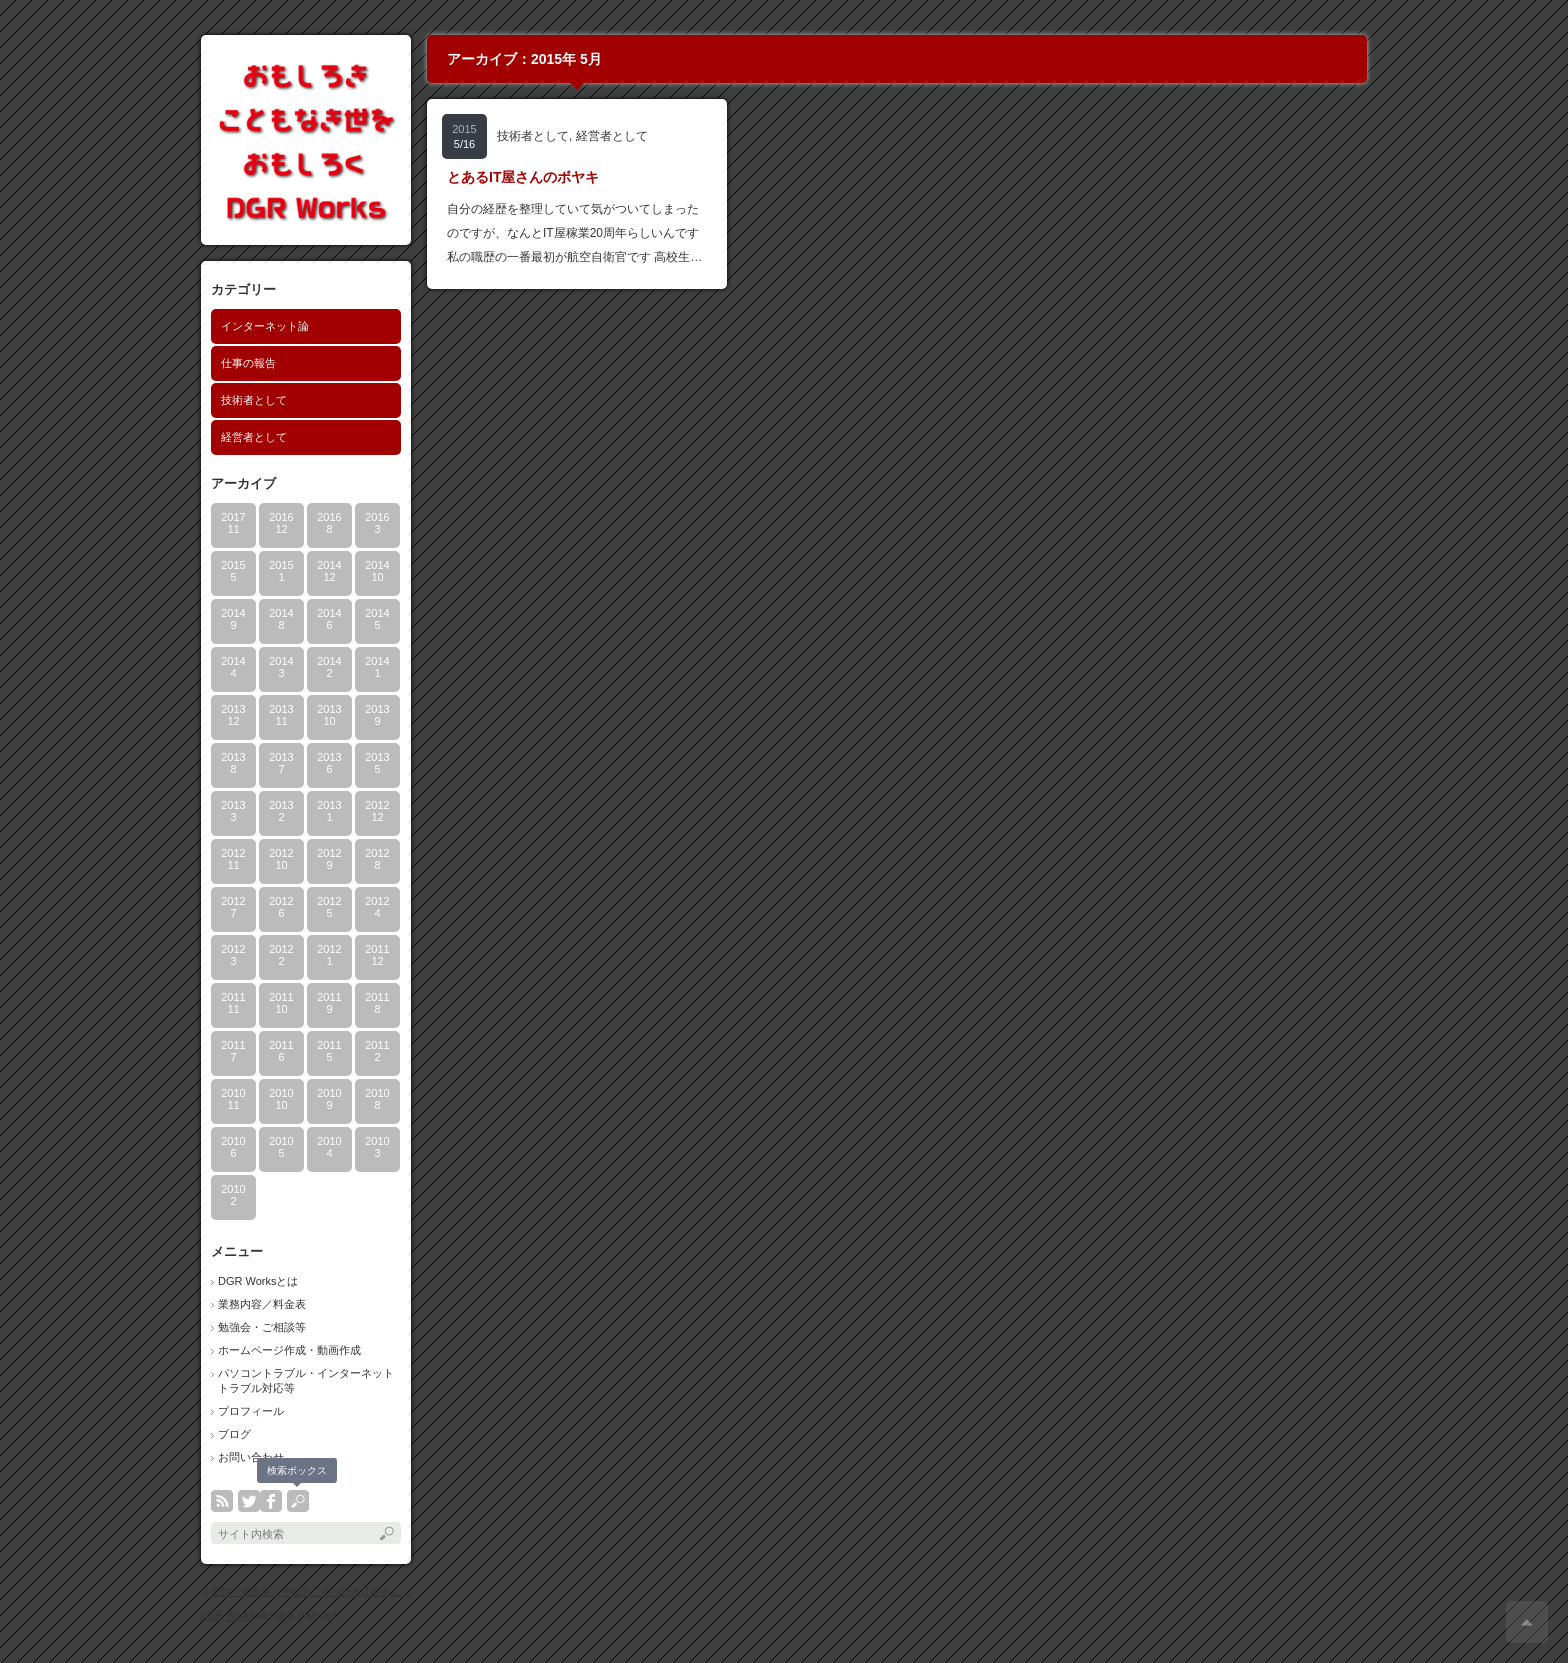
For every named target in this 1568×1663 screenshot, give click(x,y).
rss (222, 1501)
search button (298, 1501)
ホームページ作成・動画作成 (289, 1350)
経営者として (254, 437)
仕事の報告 (248, 363)
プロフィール (251, 1411)
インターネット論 (265, 326)
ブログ (234, 1434)
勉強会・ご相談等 (262, 1327)
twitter (249, 1501)
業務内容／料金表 (262, 1304)
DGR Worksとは (258, 1281)
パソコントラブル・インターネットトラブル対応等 (306, 1380)
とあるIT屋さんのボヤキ (523, 177)
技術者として (254, 400)
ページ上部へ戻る (1527, 1622)
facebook (271, 1501)
